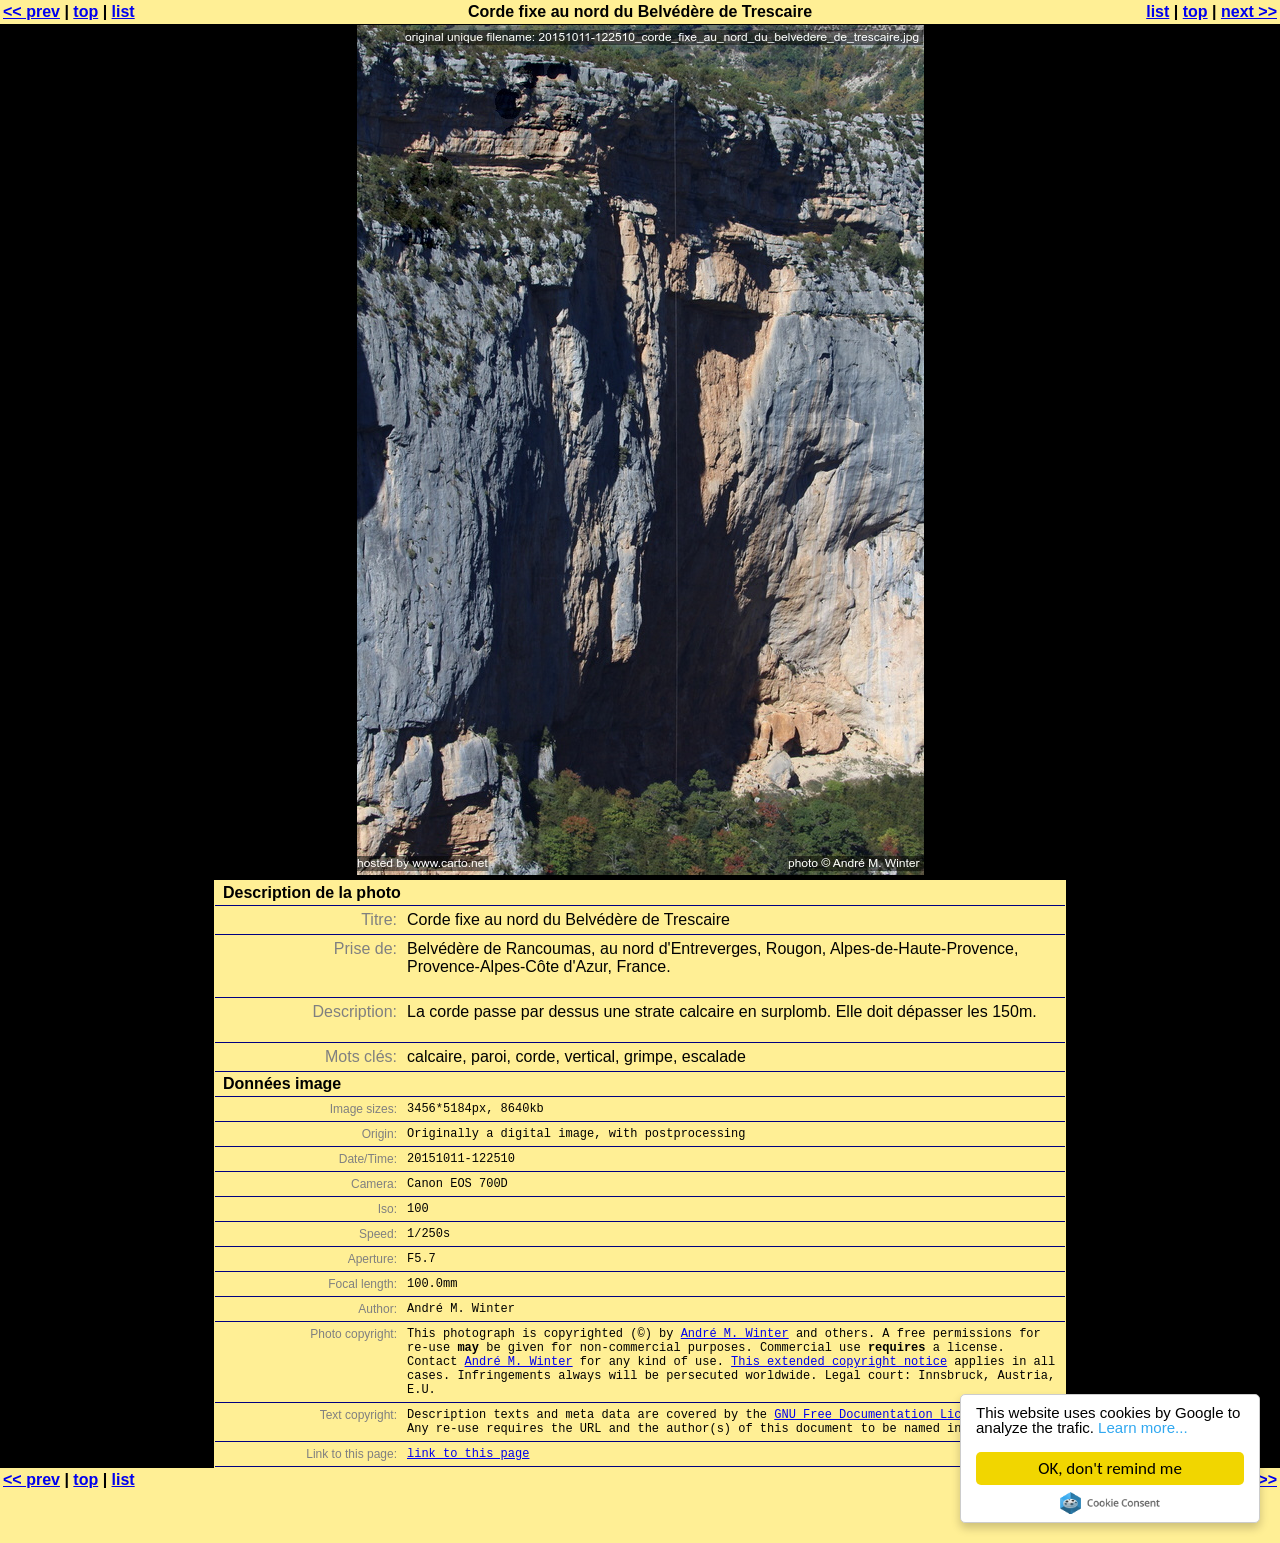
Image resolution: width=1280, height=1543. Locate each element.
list (123, 11)
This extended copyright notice (839, 1396)
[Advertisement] (1199, 495)
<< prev (31, 11)
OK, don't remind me (1111, 1468)
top (85, 11)
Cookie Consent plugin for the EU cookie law (1110, 1503)
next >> (1249, 11)
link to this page (468, 1503)
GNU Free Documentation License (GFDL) (907, 1458)
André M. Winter (735, 1362)
